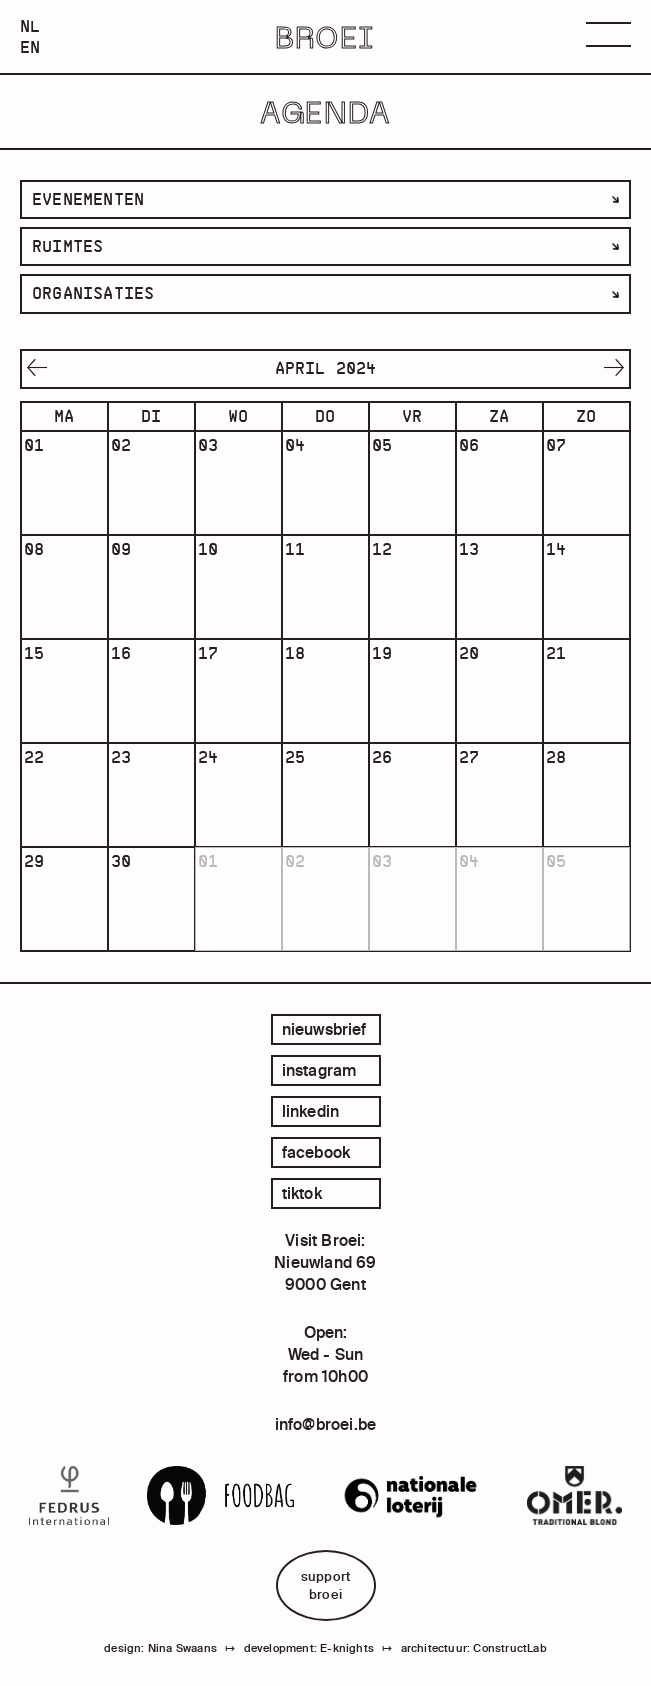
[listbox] (325, 199)
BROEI (325, 37)
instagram (319, 1070)
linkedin (311, 1111)
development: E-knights (309, 1648)
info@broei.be (326, 1424)
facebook (316, 1152)
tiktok (302, 1193)
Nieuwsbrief (324, 1029)
